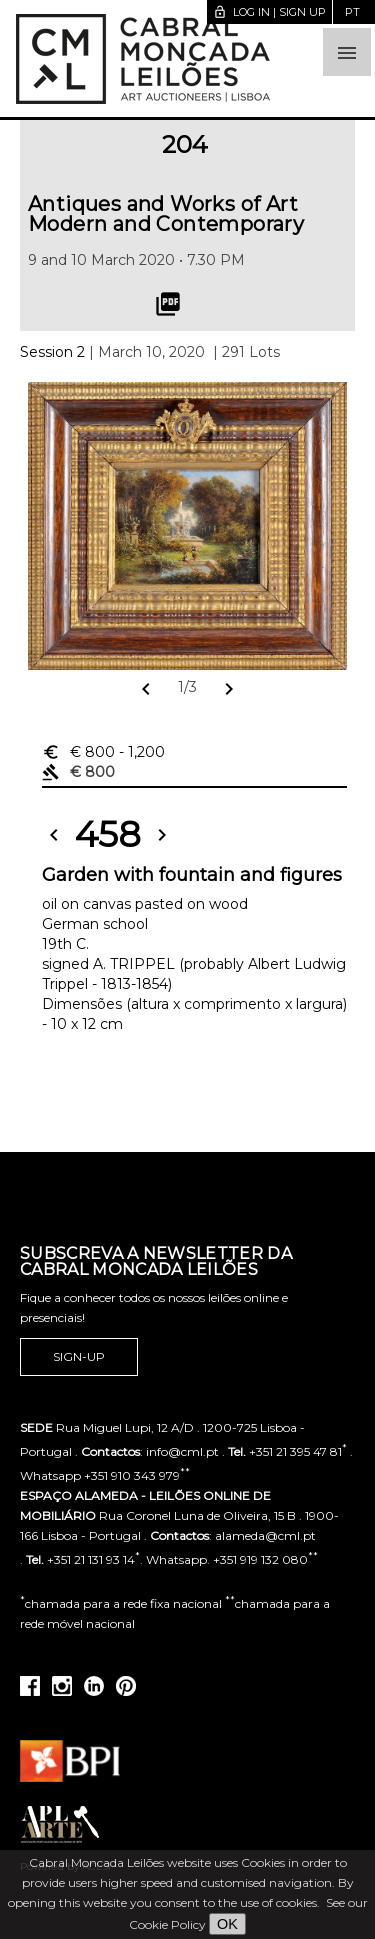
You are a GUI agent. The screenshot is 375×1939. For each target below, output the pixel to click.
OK (227, 1924)
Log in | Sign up (269, 12)
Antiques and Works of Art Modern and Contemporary (166, 214)
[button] (347, 52)
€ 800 (103, 752)
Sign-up (79, 1357)
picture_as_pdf (168, 304)
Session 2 (52, 352)
